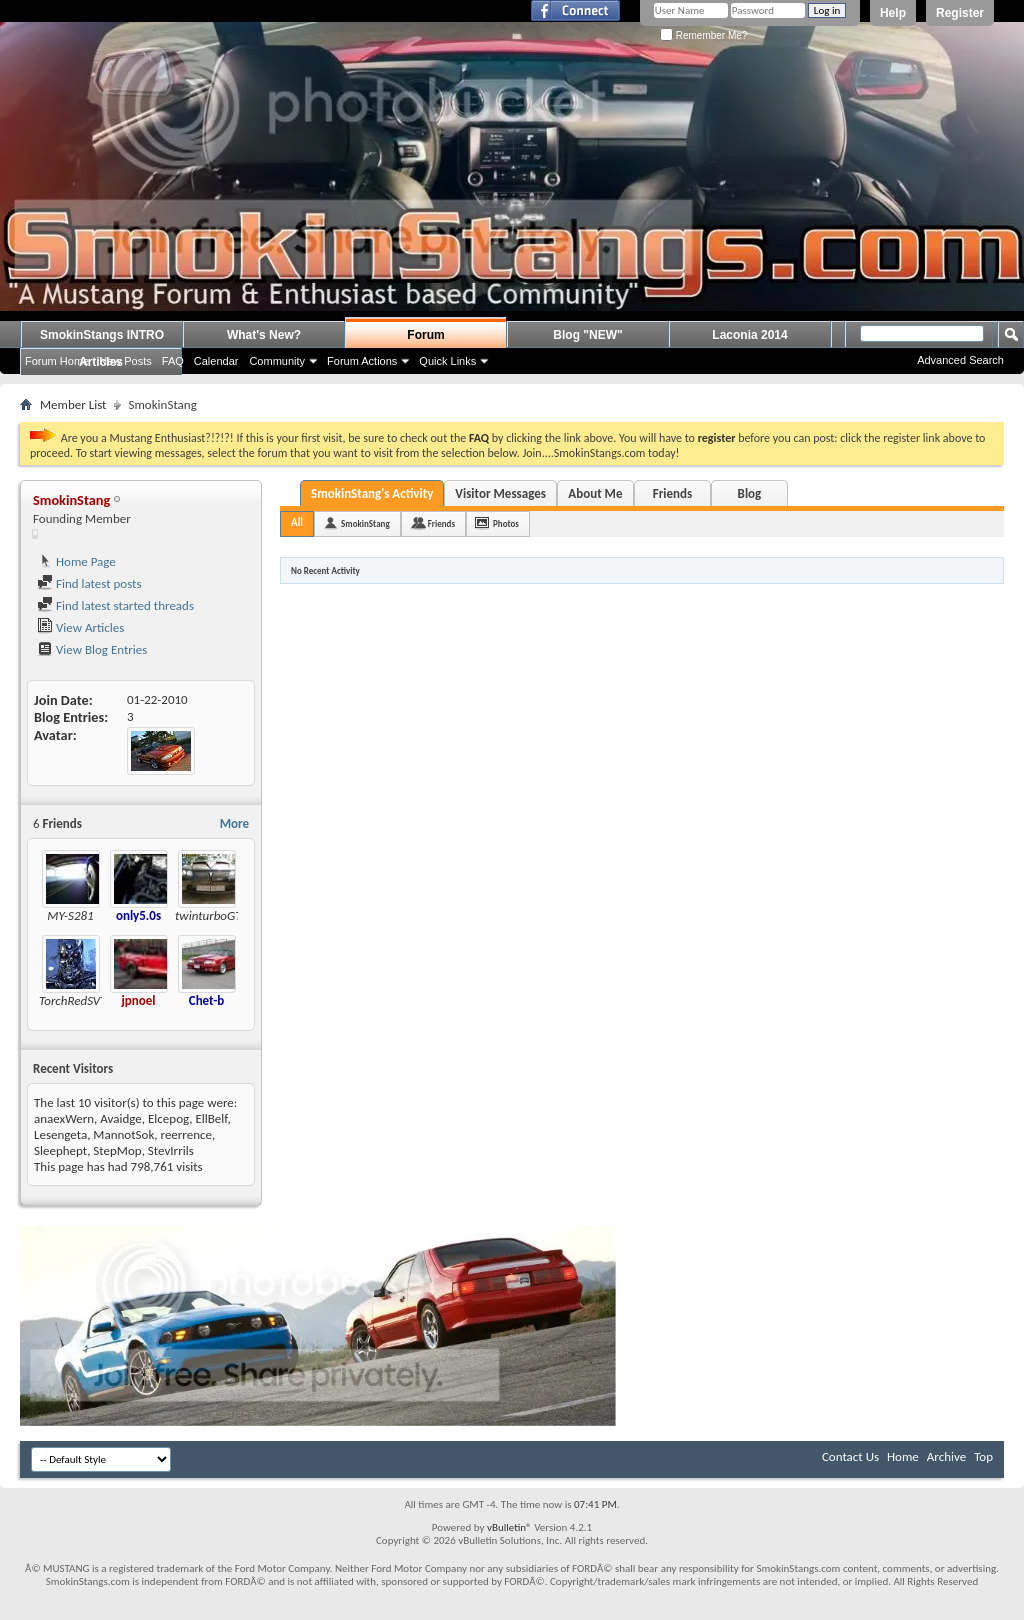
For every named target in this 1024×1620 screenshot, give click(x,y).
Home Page (76, 561)
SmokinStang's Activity (372, 493)
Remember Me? (703, 35)
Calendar (216, 361)
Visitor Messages (500, 493)
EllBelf (211, 1118)
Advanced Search (960, 360)
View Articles (80, 627)
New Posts (125, 361)
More (234, 823)
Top (983, 1456)
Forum (425, 335)
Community (277, 361)
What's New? (264, 335)
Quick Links (447, 361)
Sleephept (60, 1150)
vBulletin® (509, 1527)
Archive (946, 1456)
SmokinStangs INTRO (102, 335)
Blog (750, 493)
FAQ (173, 361)
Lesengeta (60, 1134)
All (297, 522)
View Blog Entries (92, 649)
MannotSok (123, 1134)
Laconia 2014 (749, 335)
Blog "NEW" (587, 335)
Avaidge (120, 1118)
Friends (672, 493)
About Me (595, 493)
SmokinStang (365, 523)
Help (893, 13)
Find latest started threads (115, 605)
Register (960, 13)
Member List (73, 404)
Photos (506, 523)
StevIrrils (171, 1150)
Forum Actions (362, 361)
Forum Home (57, 361)
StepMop (117, 1150)
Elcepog (168, 1118)
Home (903, 1456)
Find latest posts (89, 583)
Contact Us (850, 1456)
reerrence (186, 1134)
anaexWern (64, 1118)
